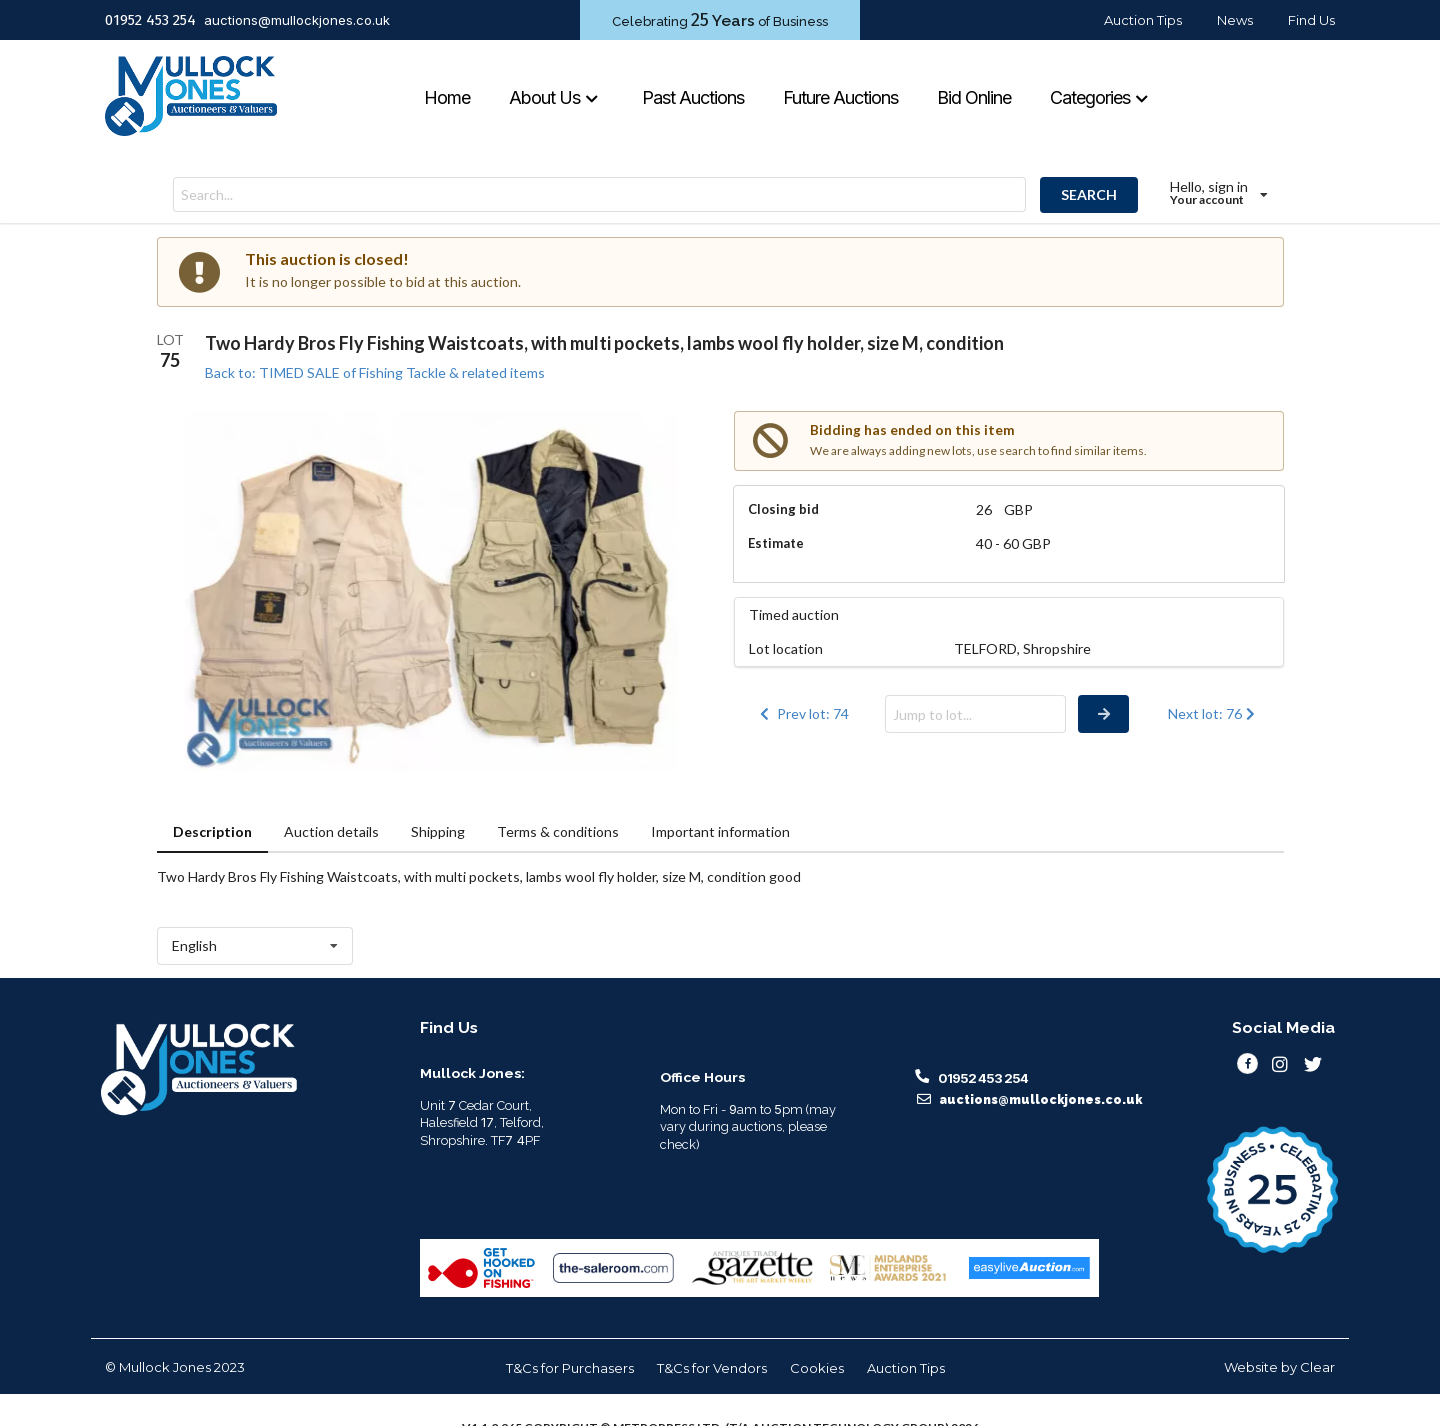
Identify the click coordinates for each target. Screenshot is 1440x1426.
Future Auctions (840, 97)
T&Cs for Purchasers (570, 1368)
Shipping (438, 831)
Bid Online (974, 97)
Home (447, 97)
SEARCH (1089, 194)
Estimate (776, 543)
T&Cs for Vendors (712, 1368)
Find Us (1311, 20)
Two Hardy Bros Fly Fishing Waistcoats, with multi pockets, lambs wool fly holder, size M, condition (604, 343)
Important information (720, 831)
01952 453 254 (150, 20)
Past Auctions (693, 97)
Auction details (331, 831)
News (1235, 20)
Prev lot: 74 (803, 713)
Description (212, 831)
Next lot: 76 (1213, 713)
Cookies (817, 1368)
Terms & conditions (558, 831)
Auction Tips (1143, 20)
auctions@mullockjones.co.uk (297, 20)
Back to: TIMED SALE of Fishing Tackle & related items (375, 372)
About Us (554, 97)
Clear (1317, 1367)
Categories (1100, 97)
